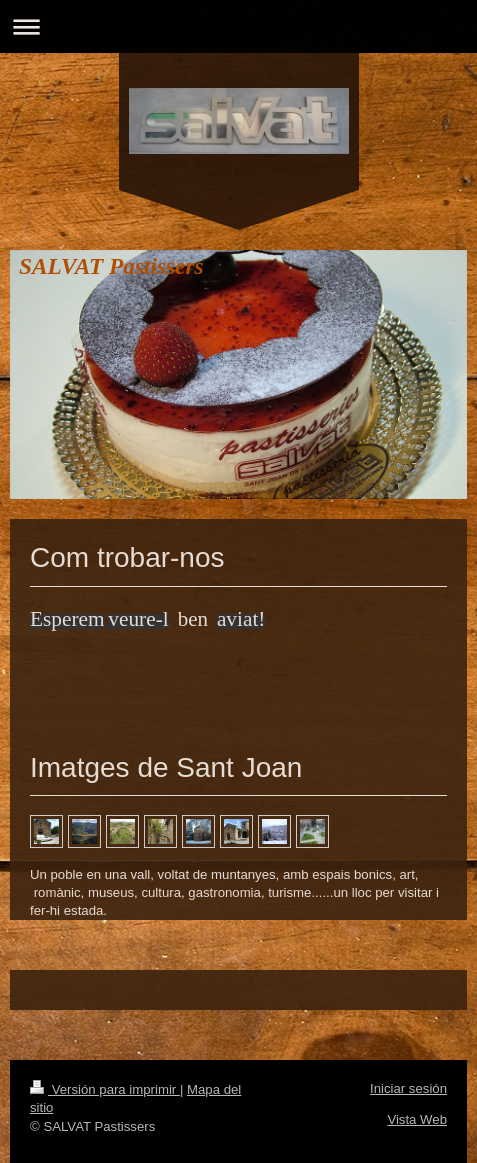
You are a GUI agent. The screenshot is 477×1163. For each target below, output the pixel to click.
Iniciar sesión (408, 1088)
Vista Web (417, 1119)
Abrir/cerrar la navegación (238, 26)
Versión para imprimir (105, 1089)
